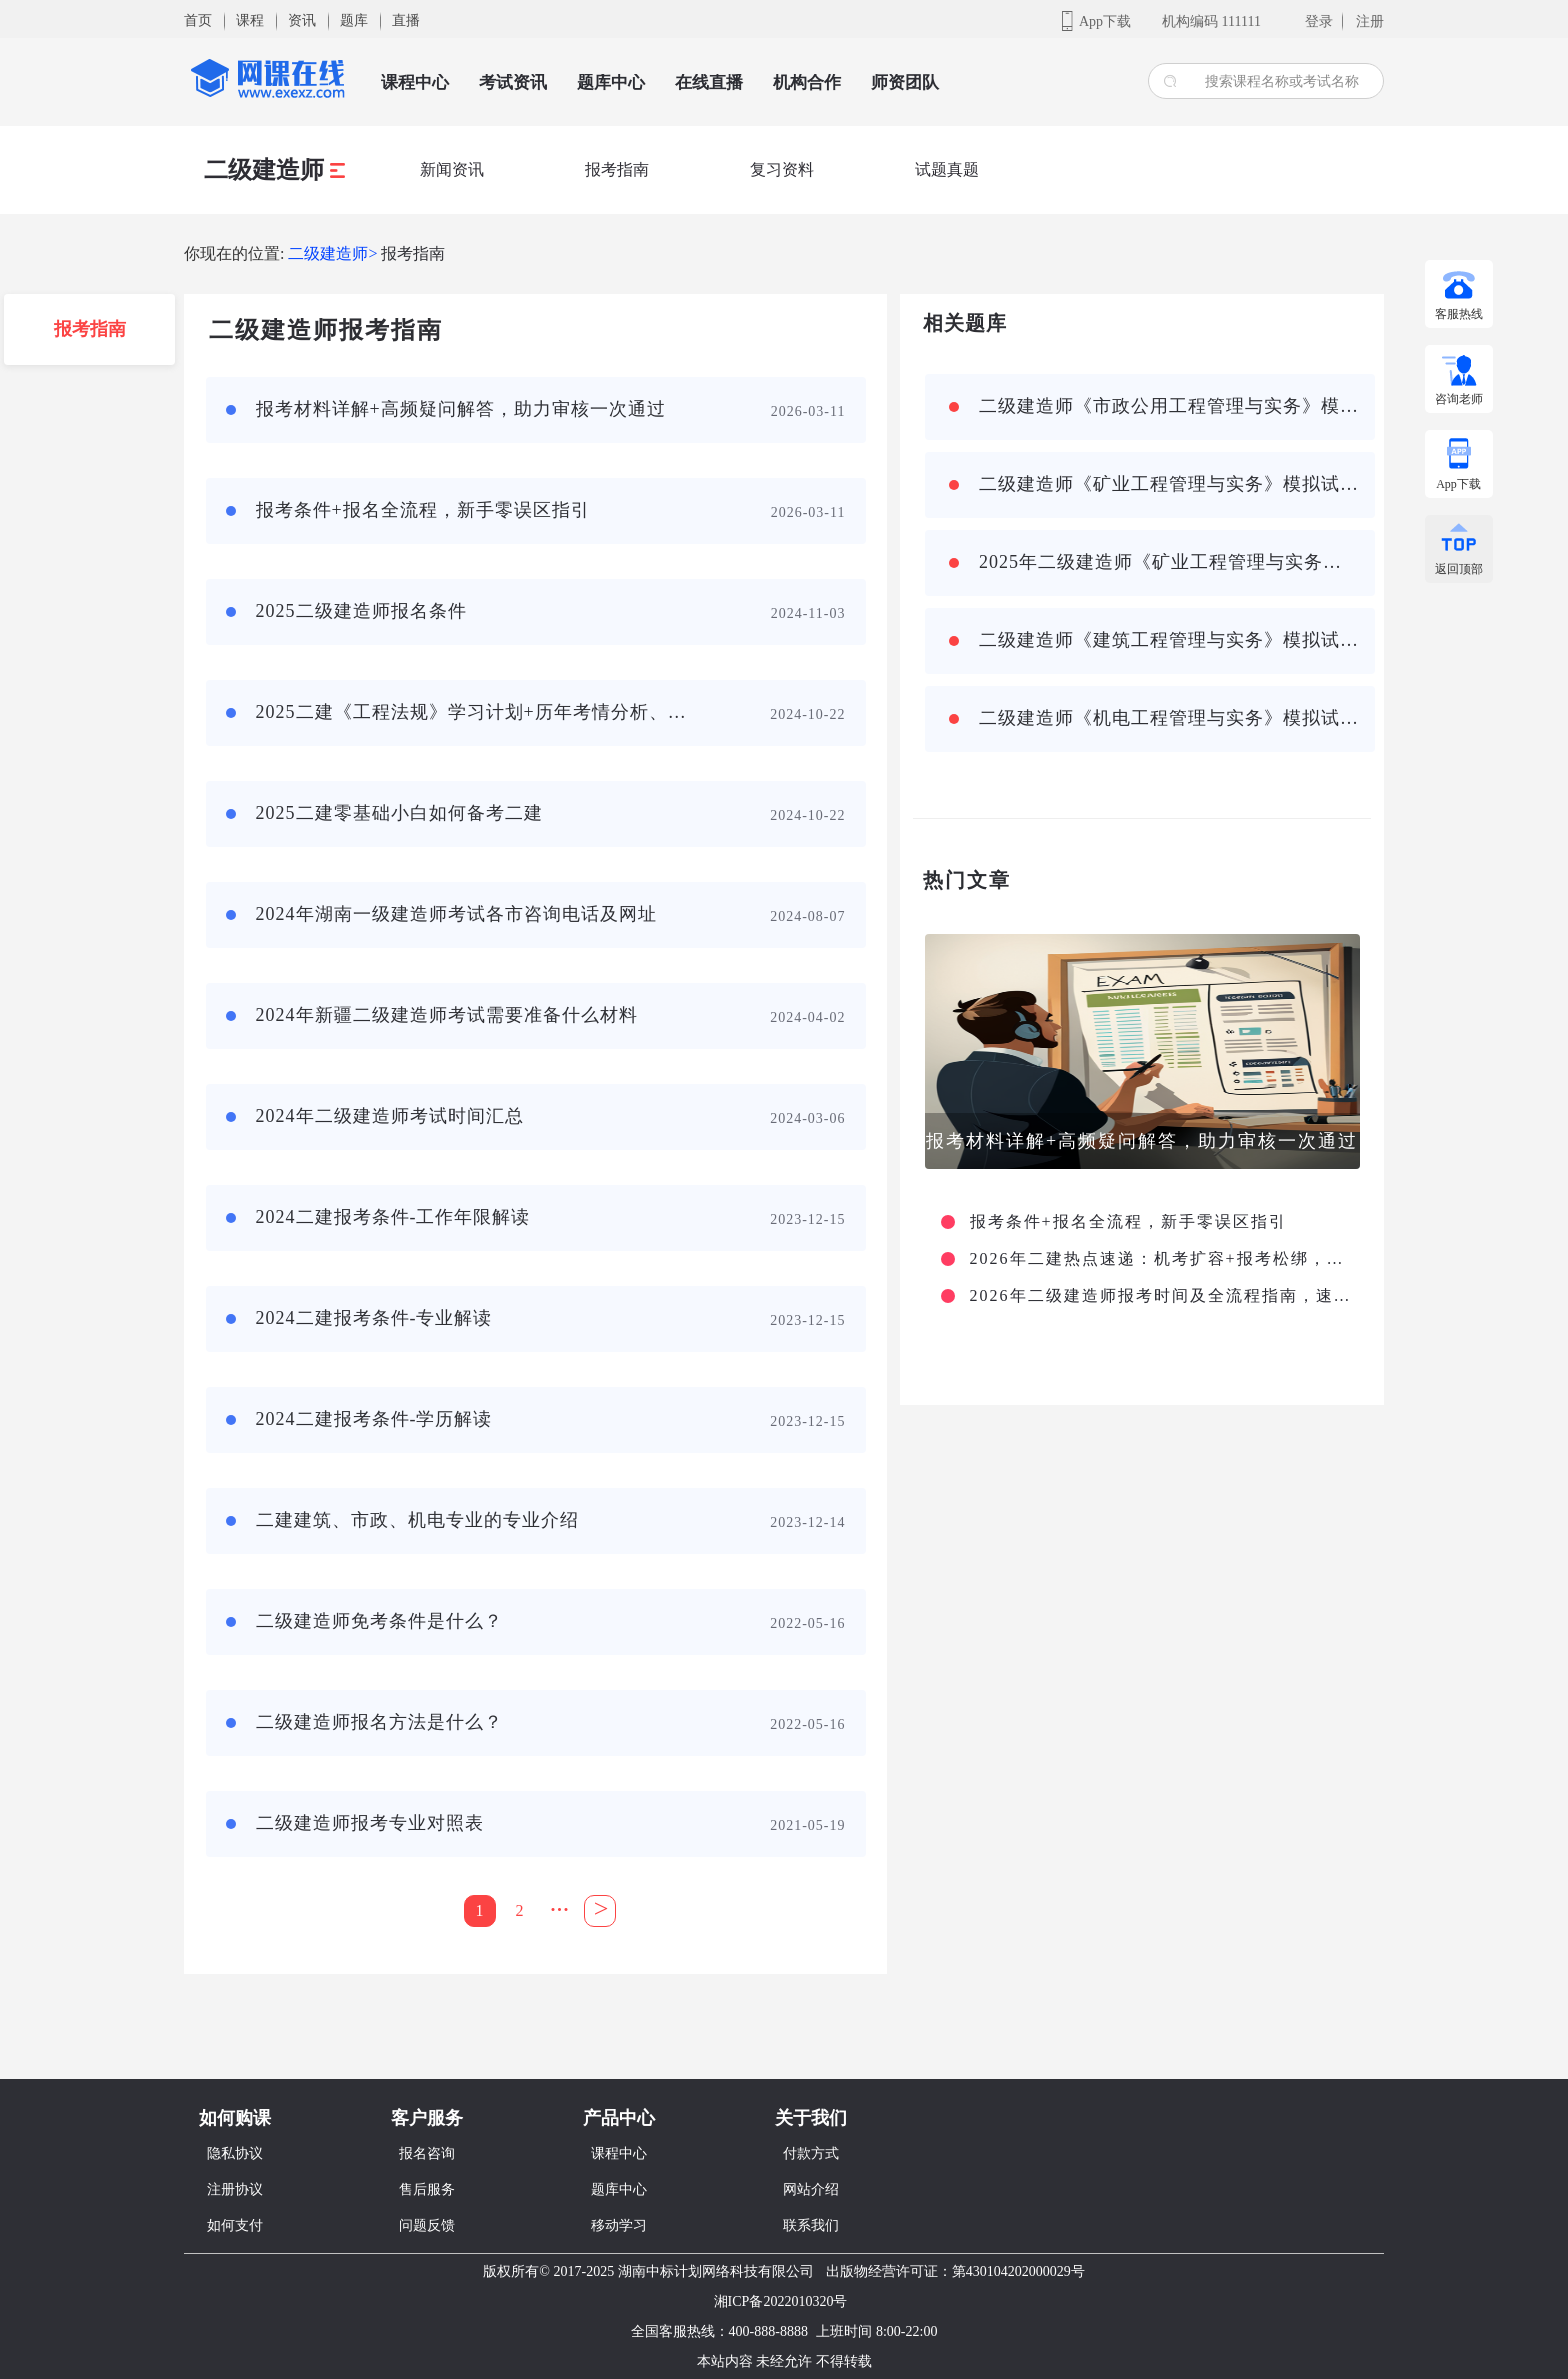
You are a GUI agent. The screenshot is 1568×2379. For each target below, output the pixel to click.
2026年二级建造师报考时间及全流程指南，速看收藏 (1162, 1296)
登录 (1319, 21)
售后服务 (427, 2189)
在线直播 (709, 82)
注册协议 (235, 2189)
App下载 (1105, 21)
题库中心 (611, 82)
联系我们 (811, 2225)
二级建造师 (274, 170)
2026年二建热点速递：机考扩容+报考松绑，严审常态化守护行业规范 (1162, 1259)
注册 (1370, 21)
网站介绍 (811, 2189)
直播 (406, 20)
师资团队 (905, 82)
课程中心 (415, 82)
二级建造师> (332, 253)
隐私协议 (235, 2153)
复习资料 (782, 169)
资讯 (302, 20)
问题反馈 (427, 2225)
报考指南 (617, 169)
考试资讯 (513, 82)
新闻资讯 (452, 169)
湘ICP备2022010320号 (781, 2301)
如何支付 (235, 2225)
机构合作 (807, 82)
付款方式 (811, 2153)
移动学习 (619, 2225)
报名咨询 (427, 2153)
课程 (250, 20)
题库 (354, 20)
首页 (198, 20)
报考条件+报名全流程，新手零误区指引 (1128, 1222)
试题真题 (947, 169)
